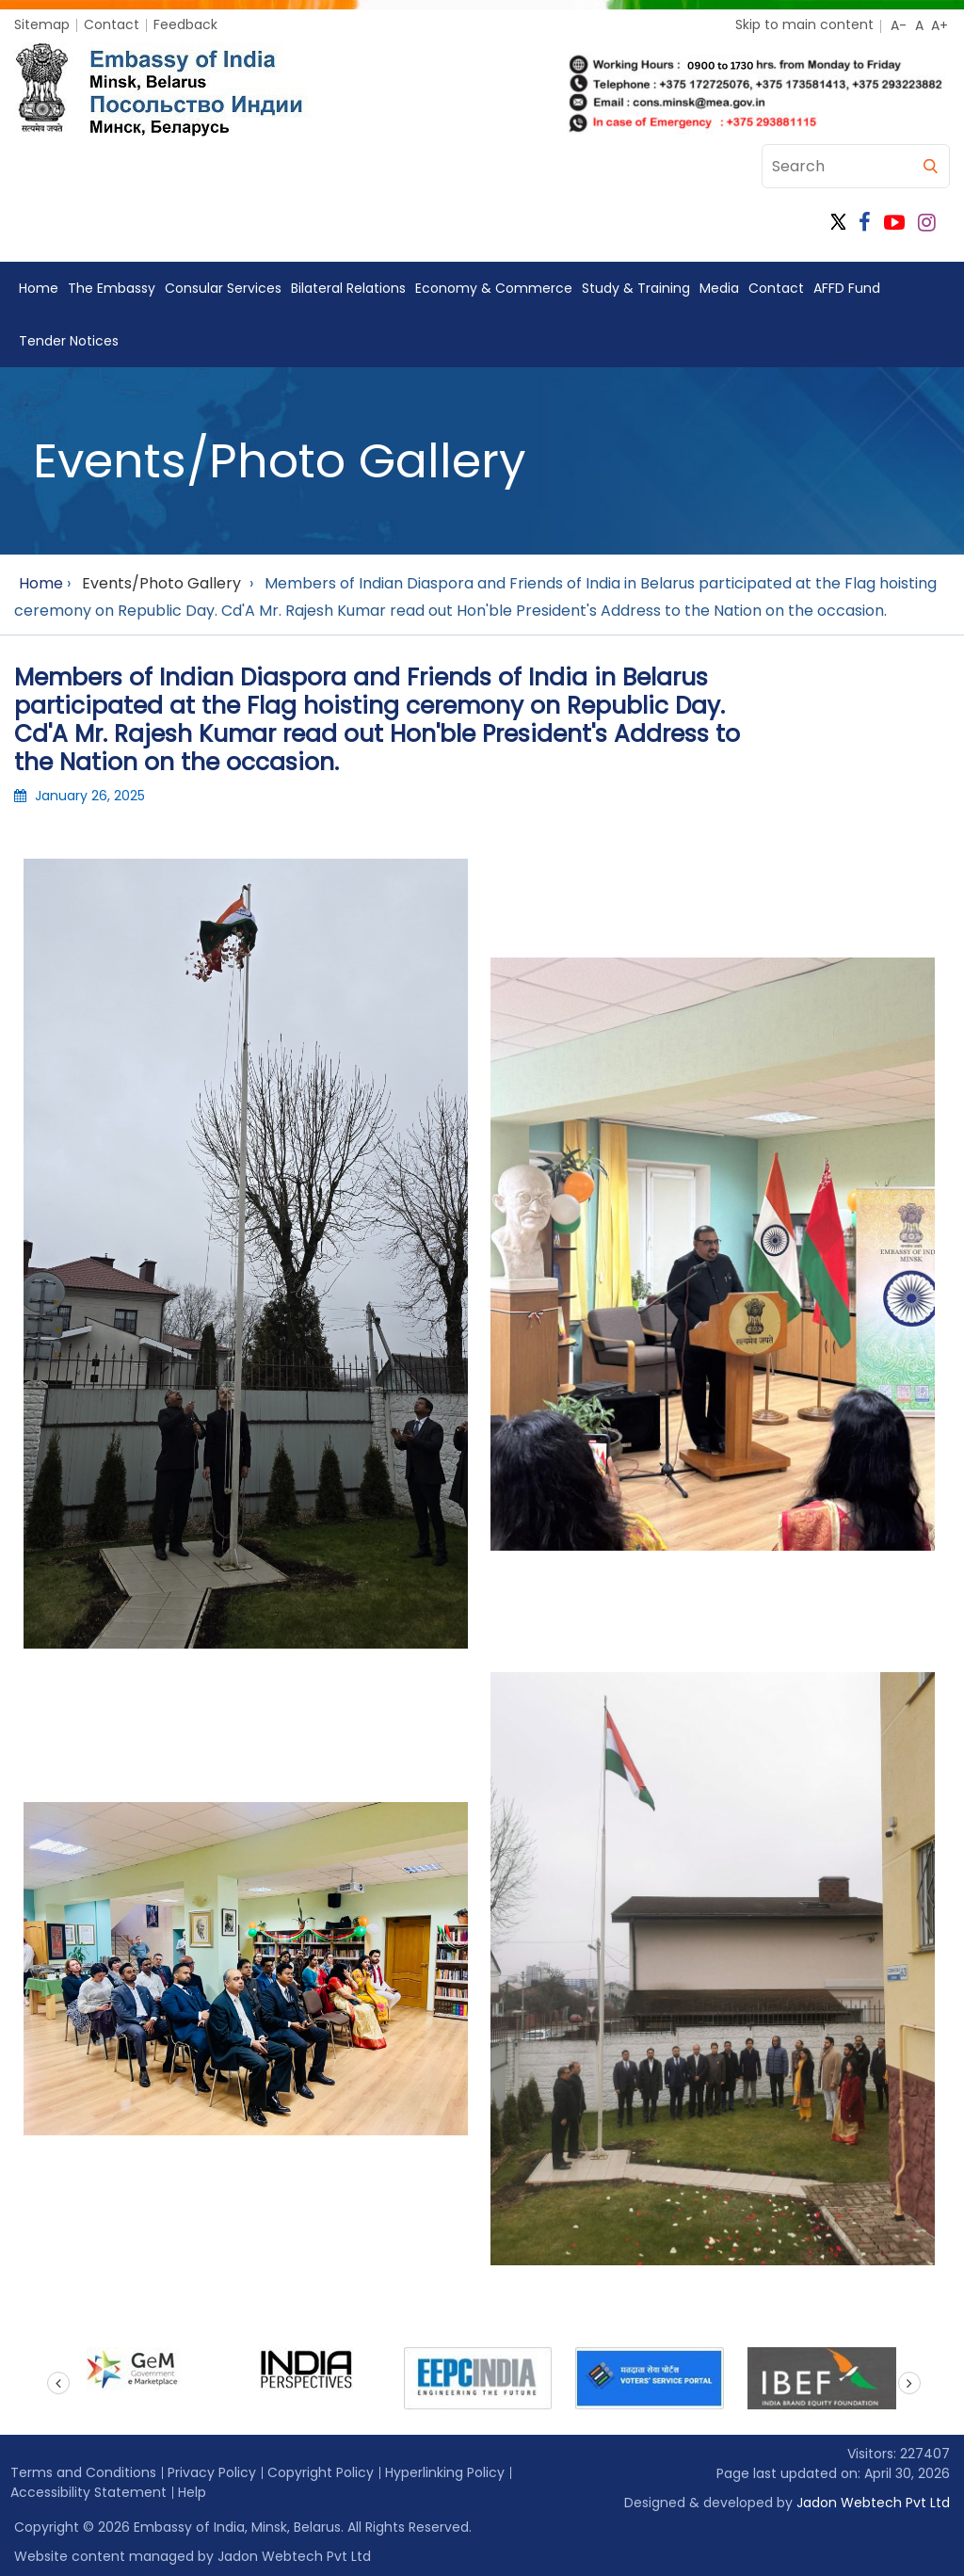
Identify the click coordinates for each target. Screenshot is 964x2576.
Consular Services (223, 288)
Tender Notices (69, 340)
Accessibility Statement (88, 2492)
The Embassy (111, 288)
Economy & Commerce (493, 288)
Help (192, 2492)
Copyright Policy (320, 2472)
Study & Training (636, 288)
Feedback (185, 24)
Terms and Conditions (83, 2472)
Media (719, 288)
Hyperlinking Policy (445, 2472)
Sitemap (42, 24)
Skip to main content (804, 24)
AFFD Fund (846, 288)
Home (38, 288)
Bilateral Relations (348, 288)
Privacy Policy (212, 2472)
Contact (111, 24)
